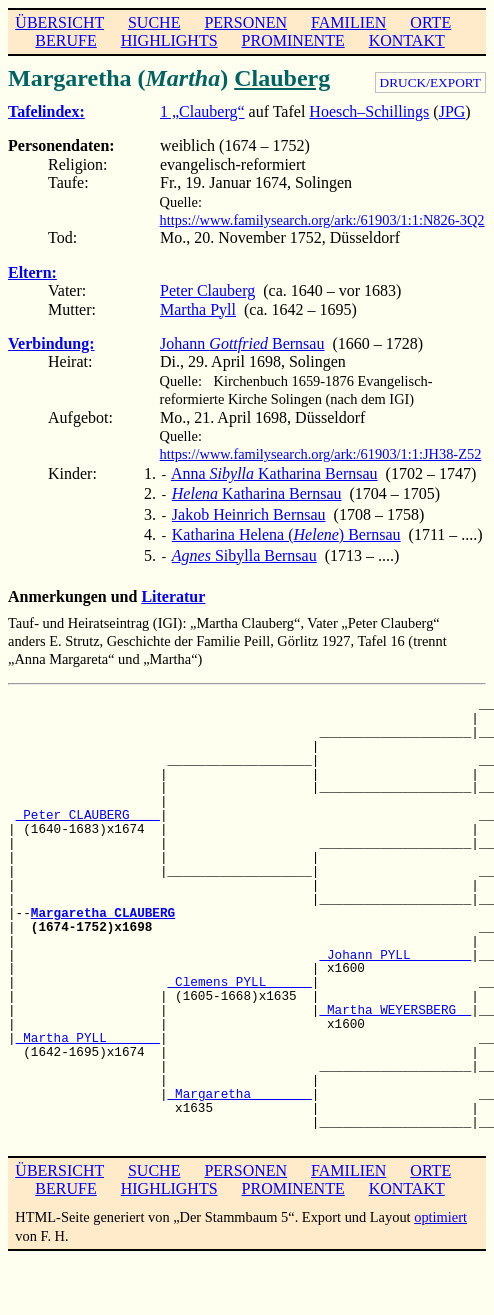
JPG (452, 111)
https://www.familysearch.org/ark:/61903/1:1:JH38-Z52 (321, 454)
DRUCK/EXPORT (430, 82)
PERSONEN (245, 22)
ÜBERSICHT (59, 22)
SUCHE (154, 22)
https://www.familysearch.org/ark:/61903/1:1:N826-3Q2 (322, 220)
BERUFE (65, 40)
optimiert (440, 1207)
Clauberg (282, 78)
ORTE (430, 22)
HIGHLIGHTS (169, 40)
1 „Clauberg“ (202, 111)
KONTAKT (407, 40)
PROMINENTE (293, 40)
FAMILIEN (348, 22)
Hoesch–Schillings (369, 111)
